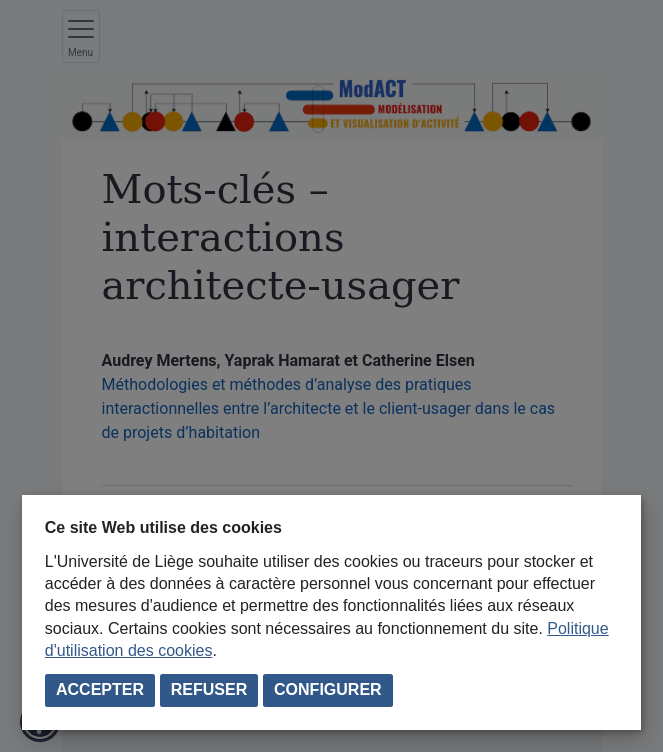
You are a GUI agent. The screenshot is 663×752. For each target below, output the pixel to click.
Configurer (328, 689)
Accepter (100, 689)
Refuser (209, 689)
